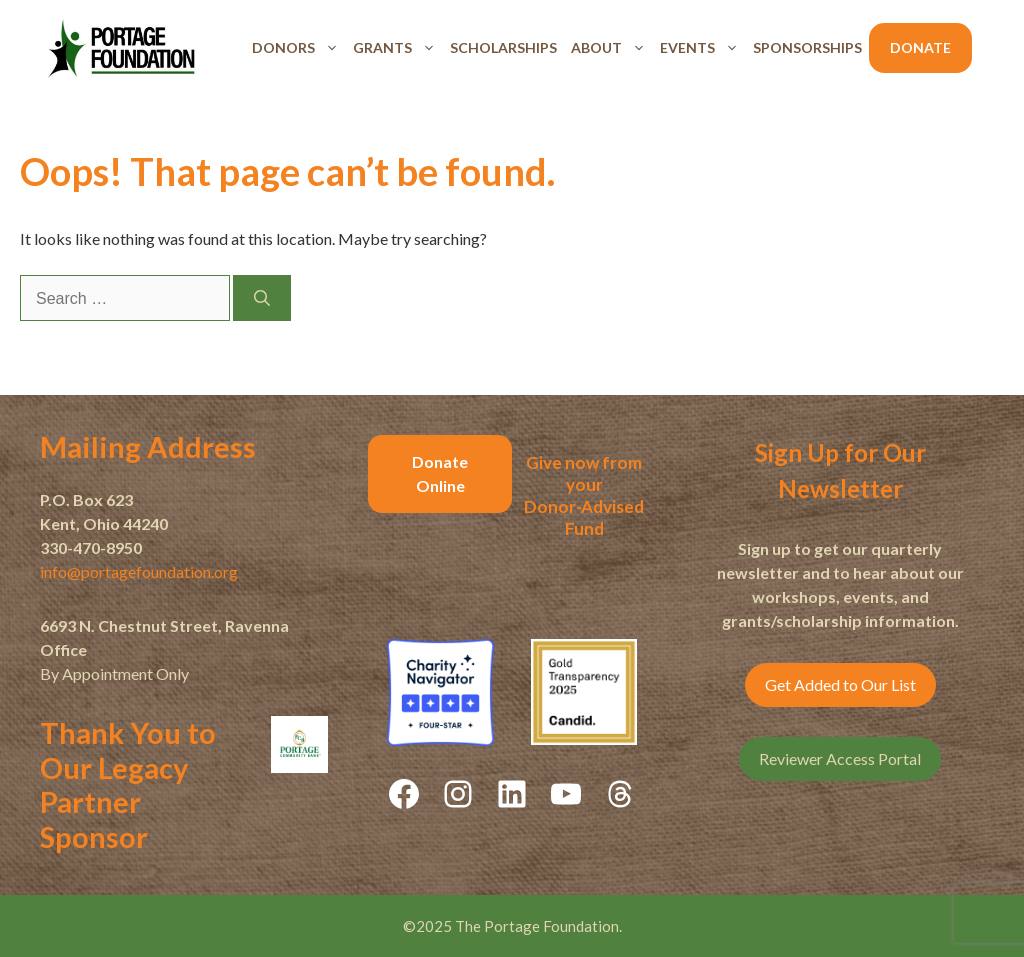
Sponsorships (807, 47)
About (612, 48)
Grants (398, 48)
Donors (299, 48)
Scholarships (503, 47)
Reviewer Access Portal (840, 758)
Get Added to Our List (840, 684)
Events (703, 48)
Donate (920, 47)
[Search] (262, 298)
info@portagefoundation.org (139, 571)
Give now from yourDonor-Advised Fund (584, 495)
